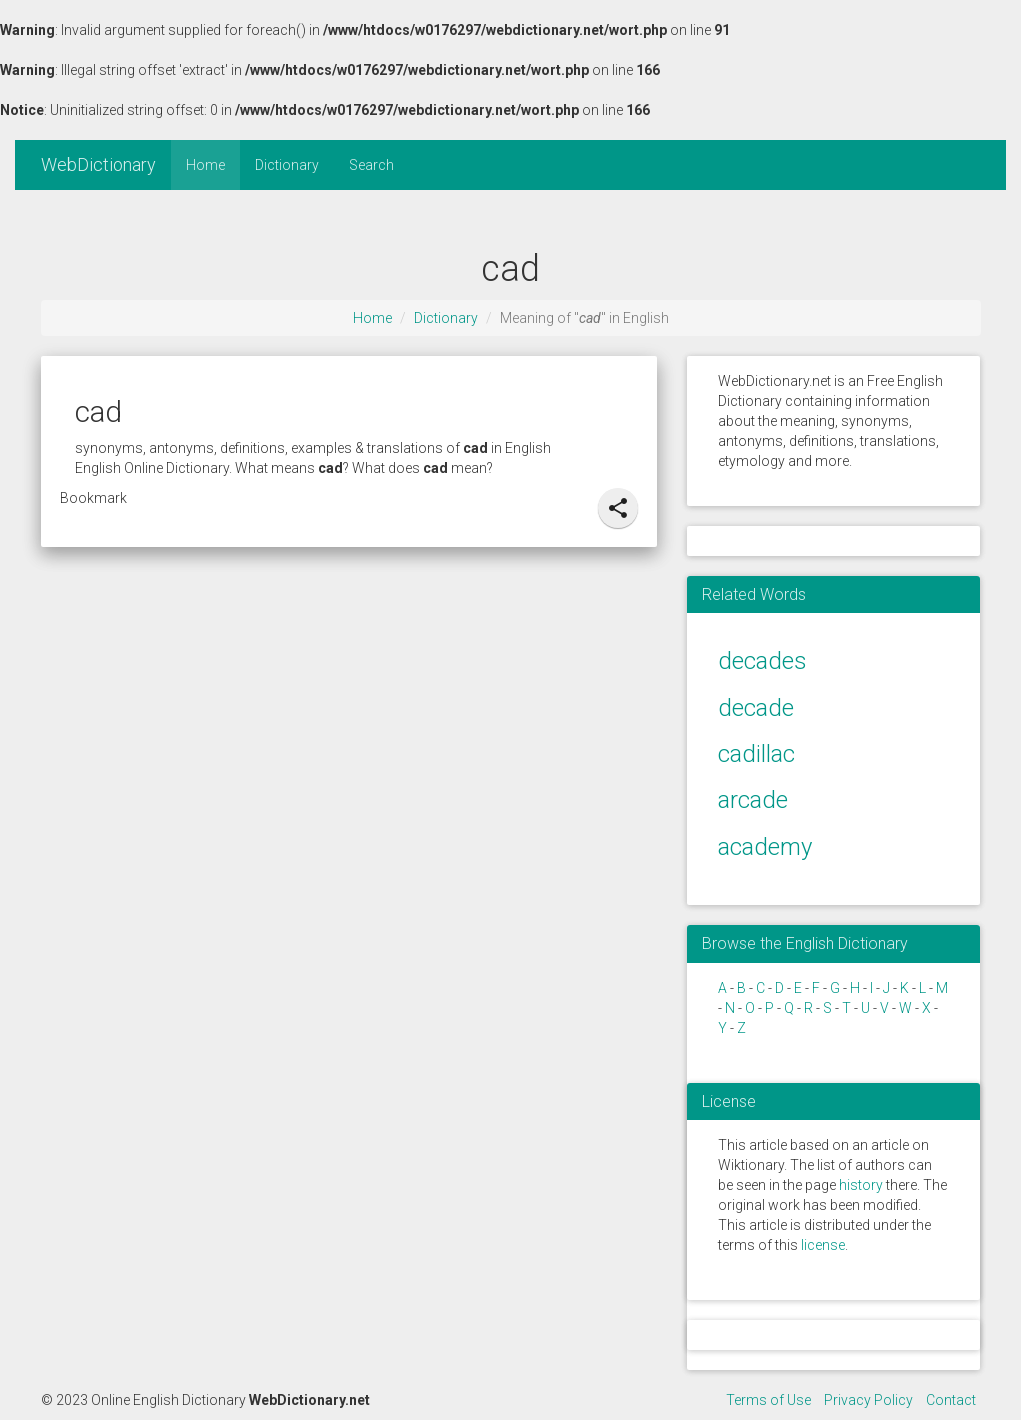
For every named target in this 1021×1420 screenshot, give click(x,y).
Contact (951, 1400)
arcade (753, 800)
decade (756, 708)
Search (371, 165)
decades (762, 661)
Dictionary (287, 165)
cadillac (756, 754)
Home (205, 165)
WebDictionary (98, 164)
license (823, 1245)
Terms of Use (768, 1400)
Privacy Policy (868, 1400)
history (861, 1185)
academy (765, 847)
